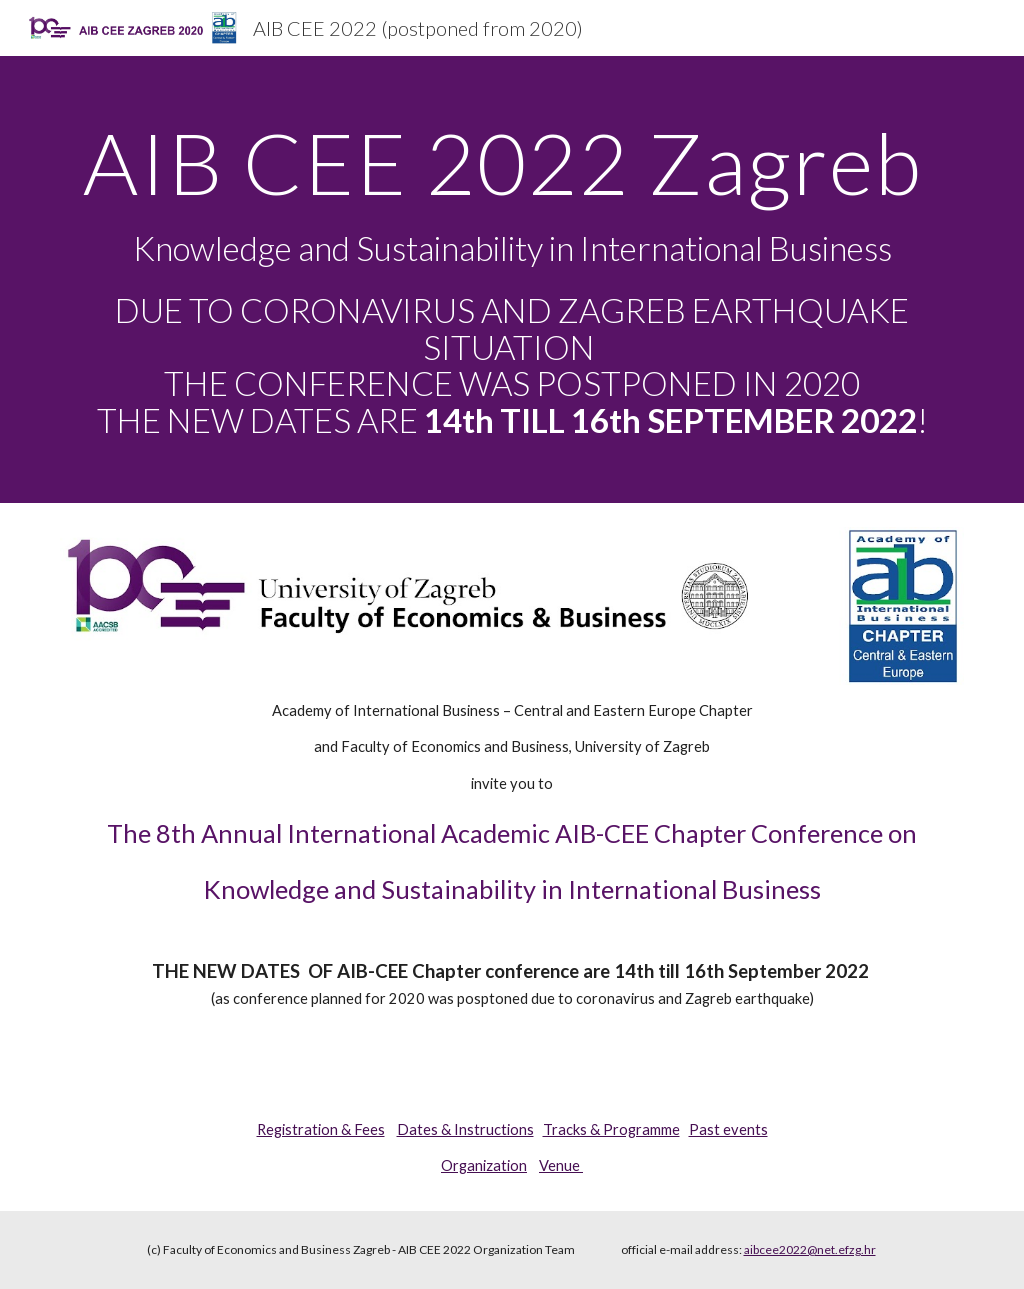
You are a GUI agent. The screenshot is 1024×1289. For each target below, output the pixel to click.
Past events (728, 1129)
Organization (484, 1165)
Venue (561, 1165)
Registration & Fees (321, 1129)
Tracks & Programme (611, 1129)
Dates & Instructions (465, 1129)
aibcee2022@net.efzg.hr (810, 1249)
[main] (512, 279)
